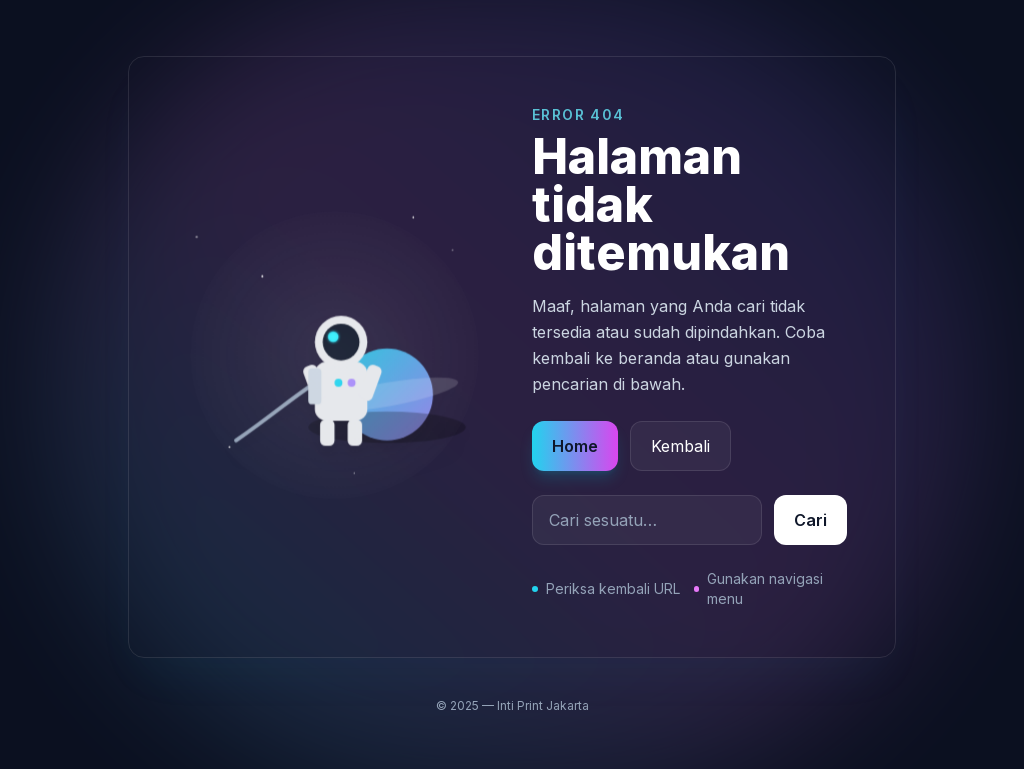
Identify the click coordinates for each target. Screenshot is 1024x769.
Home (575, 446)
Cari (810, 520)
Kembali (680, 446)
